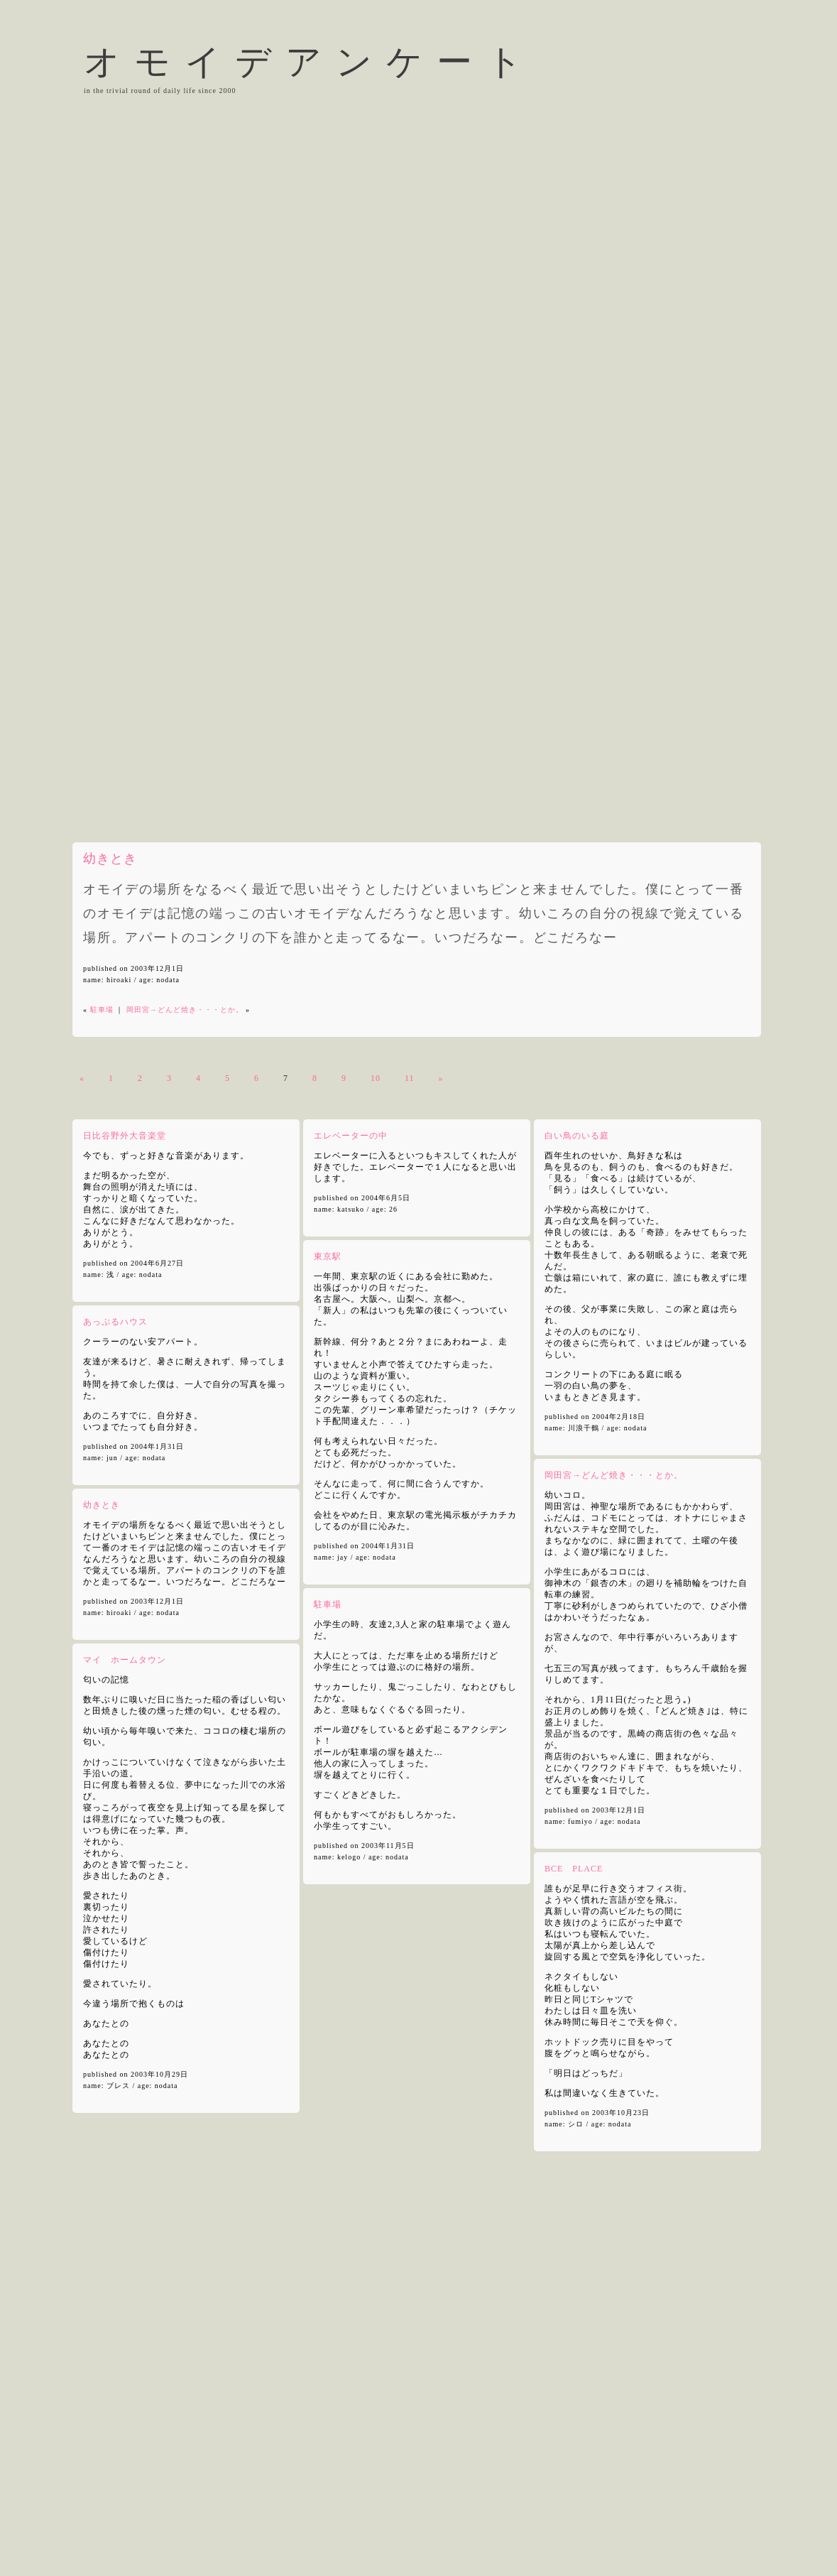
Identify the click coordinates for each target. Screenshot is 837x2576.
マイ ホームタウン (124, 1660)
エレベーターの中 (351, 1136)
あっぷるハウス (115, 1322)
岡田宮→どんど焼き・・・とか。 (185, 1009)
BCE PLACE (574, 1869)
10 (376, 1078)
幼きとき (110, 859)
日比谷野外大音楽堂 (124, 1136)
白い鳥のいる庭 (577, 1136)
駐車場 (102, 1009)
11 (410, 1078)
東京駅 (327, 1256)
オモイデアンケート (310, 62)
